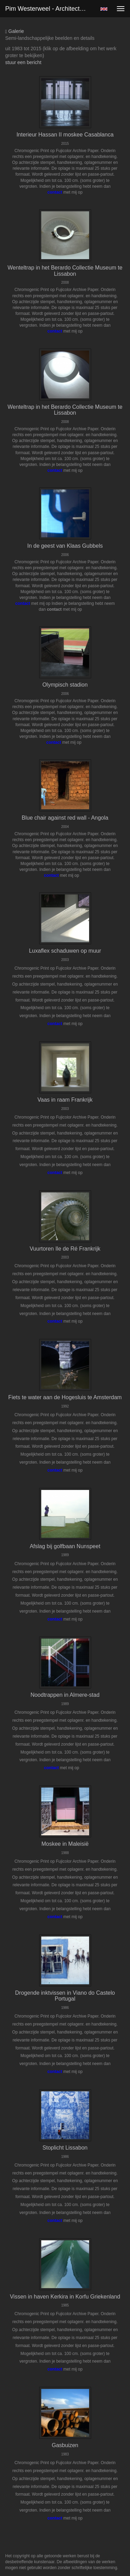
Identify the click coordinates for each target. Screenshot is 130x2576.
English (104, 9)
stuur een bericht (23, 62)
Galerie (14, 31)
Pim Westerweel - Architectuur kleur (49, 8)
